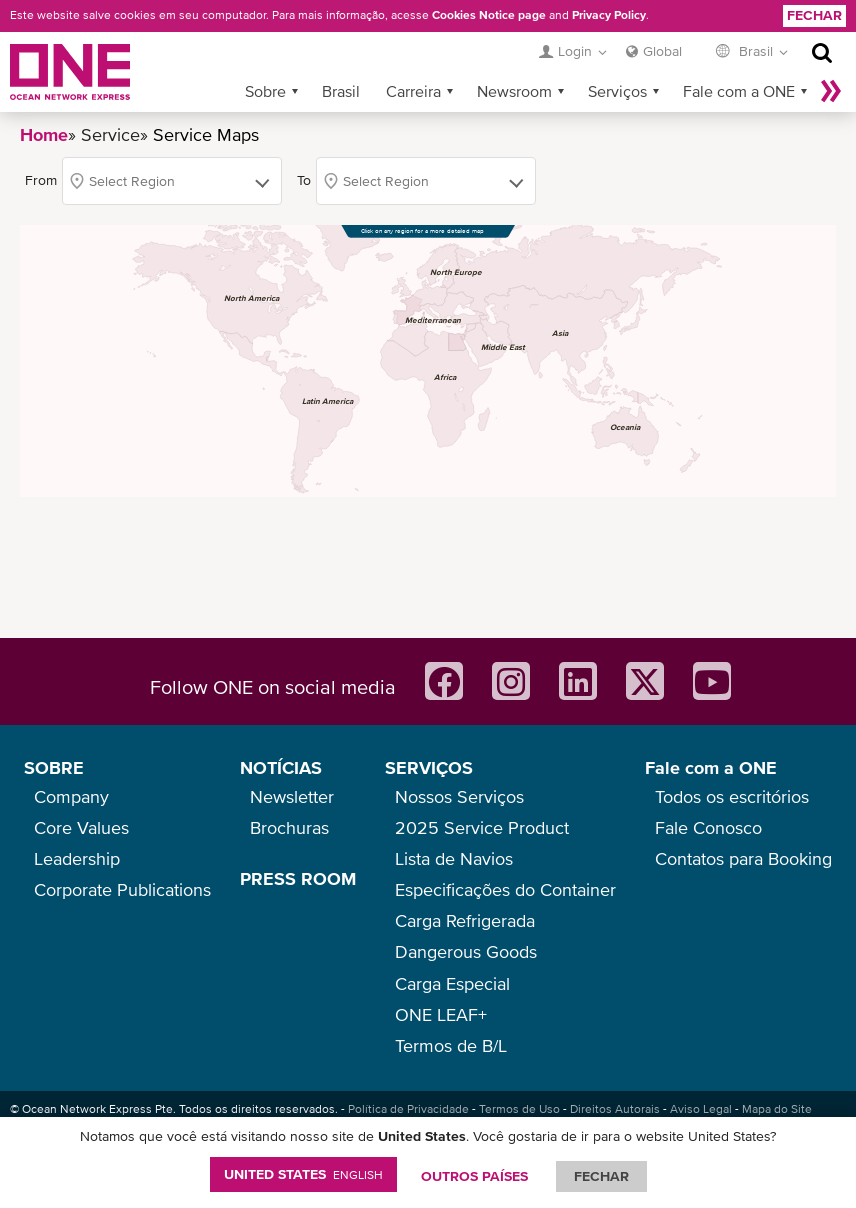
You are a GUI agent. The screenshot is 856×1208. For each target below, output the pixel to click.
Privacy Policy (609, 15)
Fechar (814, 15)
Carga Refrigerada (465, 920)
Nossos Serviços (459, 796)
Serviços (617, 91)
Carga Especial (452, 983)
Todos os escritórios (732, 796)
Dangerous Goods (466, 951)
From (41, 180)
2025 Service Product (482, 827)
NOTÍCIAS (281, 767)
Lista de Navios (454, 858)
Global (662, 51)
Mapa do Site (777, 1109)
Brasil (341, 91)
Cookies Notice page (489, 15)
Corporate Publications (122, 889)
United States (303, 1174)
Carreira (413, 91)
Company (71, 796)
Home (44, 134)
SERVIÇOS (429, 767)
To (304, 180)
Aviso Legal (701, 1109)
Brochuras (289, 827)
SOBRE (54, 767)
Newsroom (514, 91)
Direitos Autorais (615, 1109)
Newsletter (292, 796)
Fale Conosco (708, 827)
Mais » (831, 91)
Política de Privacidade (408, 1109)
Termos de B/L (451, 1045)
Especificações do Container (505, 889)
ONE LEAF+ (441, 1014)
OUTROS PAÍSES (474, 1176)
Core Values (81, 827)
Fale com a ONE (739, 91)
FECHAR (601, 1176)
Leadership (77, 858)
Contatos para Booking (743, 858)
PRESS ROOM (298, 878)
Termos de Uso (519, 1109)
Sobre (265, 91)
